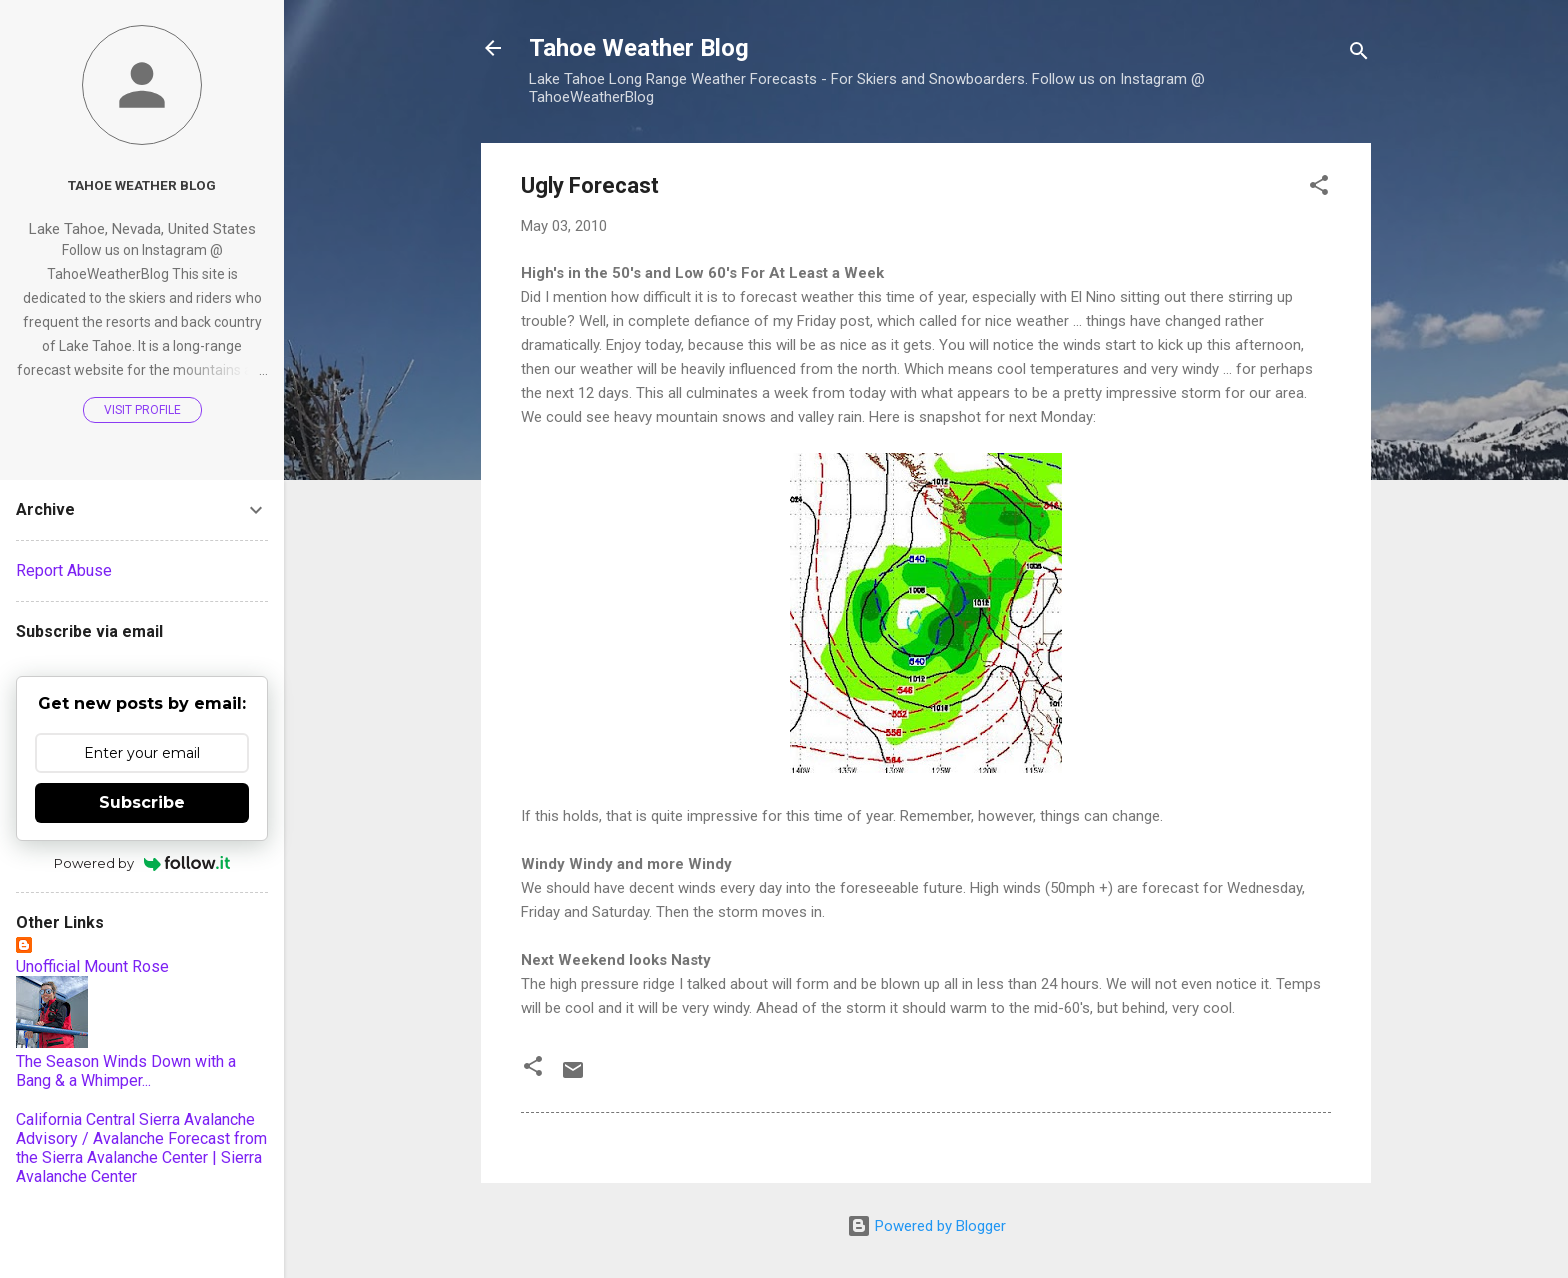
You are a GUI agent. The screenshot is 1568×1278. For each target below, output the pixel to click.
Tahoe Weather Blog (639, 48)
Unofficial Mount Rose (92, 966)
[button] (1319, 188)
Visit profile (142, 410)
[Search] (1359, 54)
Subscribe (142, 802)
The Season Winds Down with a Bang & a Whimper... (126, 1071)
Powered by (142, 863)
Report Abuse (64, 570)
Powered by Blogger (926, 1226)
